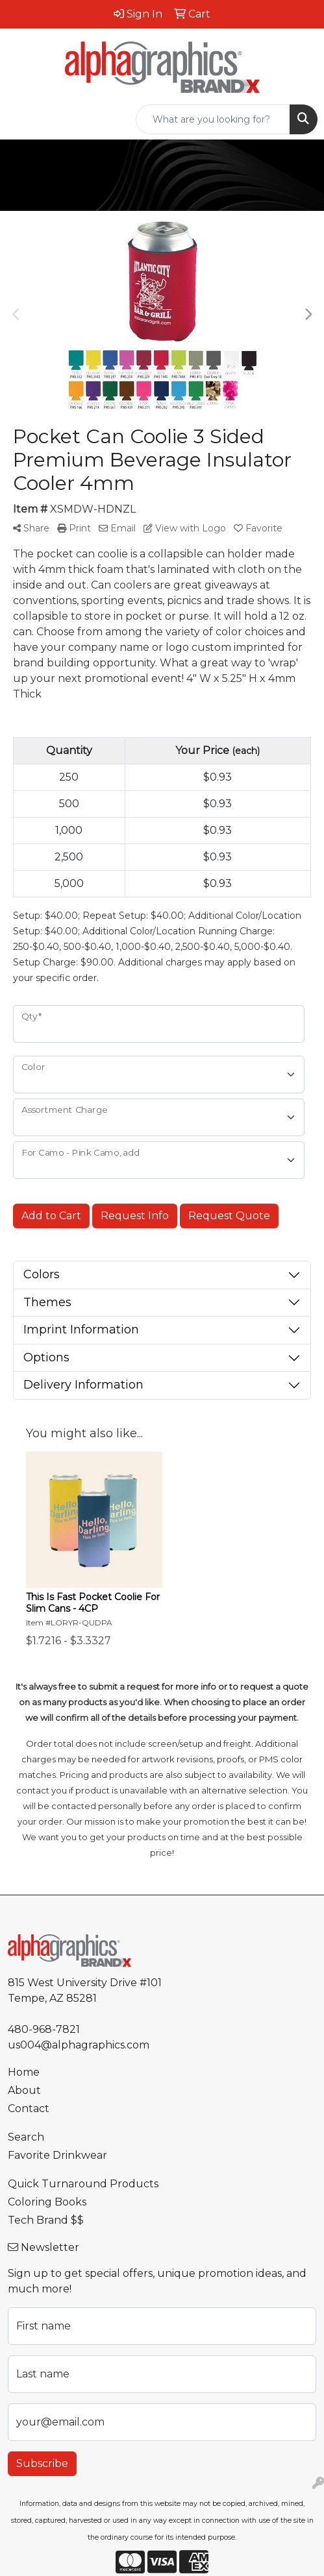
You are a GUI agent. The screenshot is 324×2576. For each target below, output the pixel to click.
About (24, 2090)
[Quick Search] (213, 119)
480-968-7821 (44, 2029)
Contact (28, 2108)
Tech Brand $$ (46, 2220)
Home (24, 2072)
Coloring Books (47, 2202)
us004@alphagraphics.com (78, 2045)
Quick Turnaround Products (83, 2184)
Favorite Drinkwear (57, 2155)
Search (26, 2137)
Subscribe (42, 2463)
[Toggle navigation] (20, 119)
